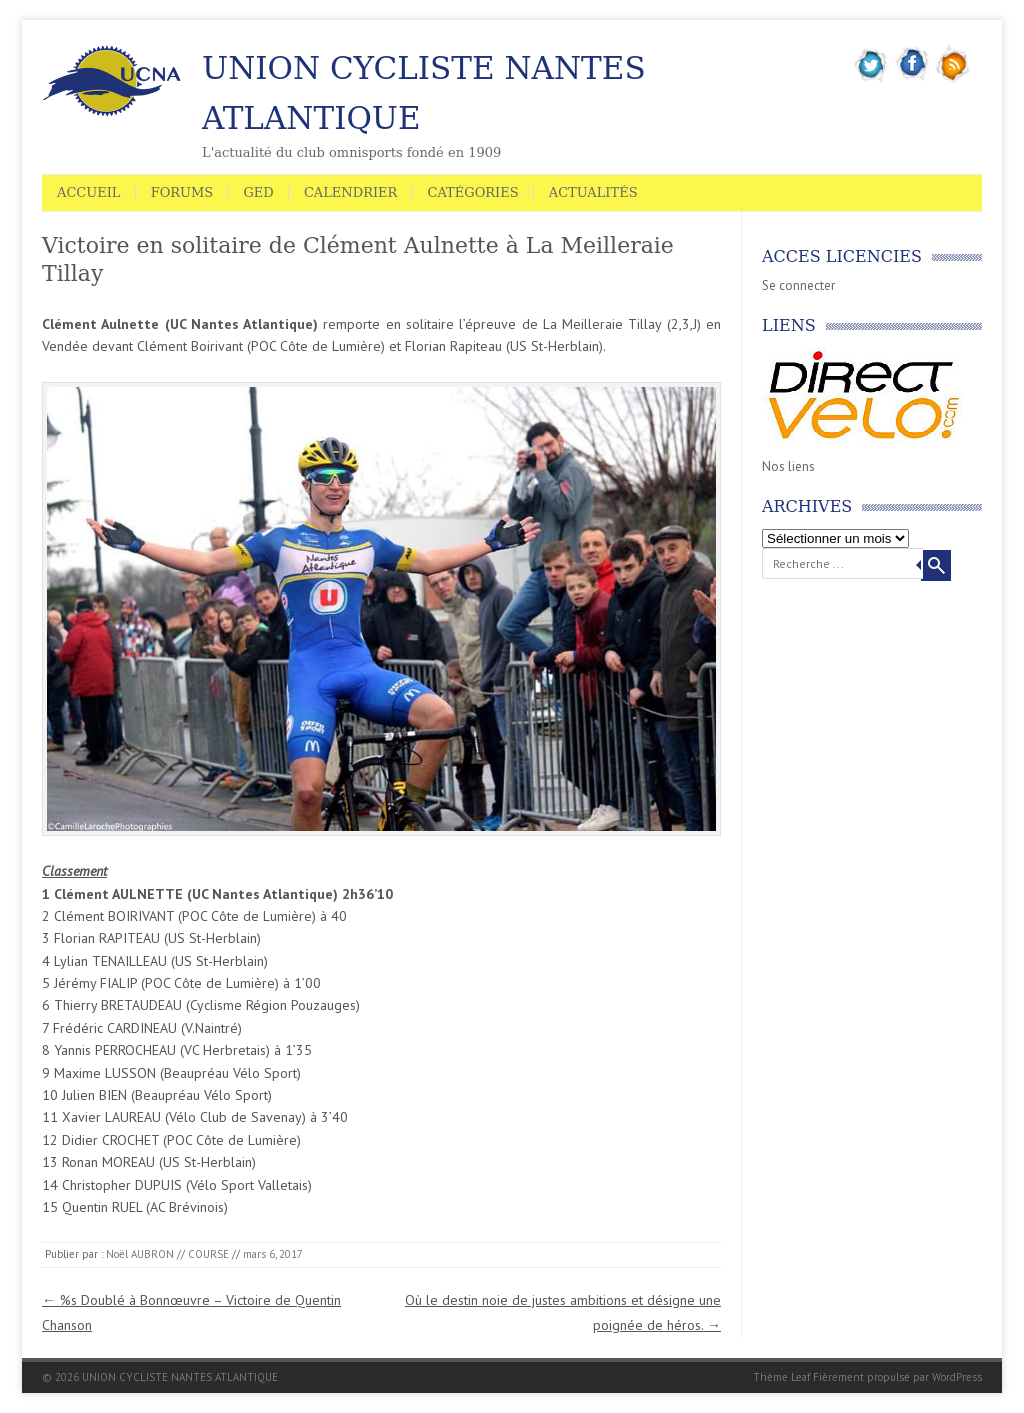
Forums (182, 192)
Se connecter (798, 285)
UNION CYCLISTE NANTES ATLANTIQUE (424, 93)
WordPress (957, 1377)
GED (258, 192)
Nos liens (788, 466)
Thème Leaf (781, 1377)
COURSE (208, 1254)
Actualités (593, 192)
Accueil (89, 192)
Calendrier (350, 192)
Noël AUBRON (140, 1254)
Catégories (472, 192)
